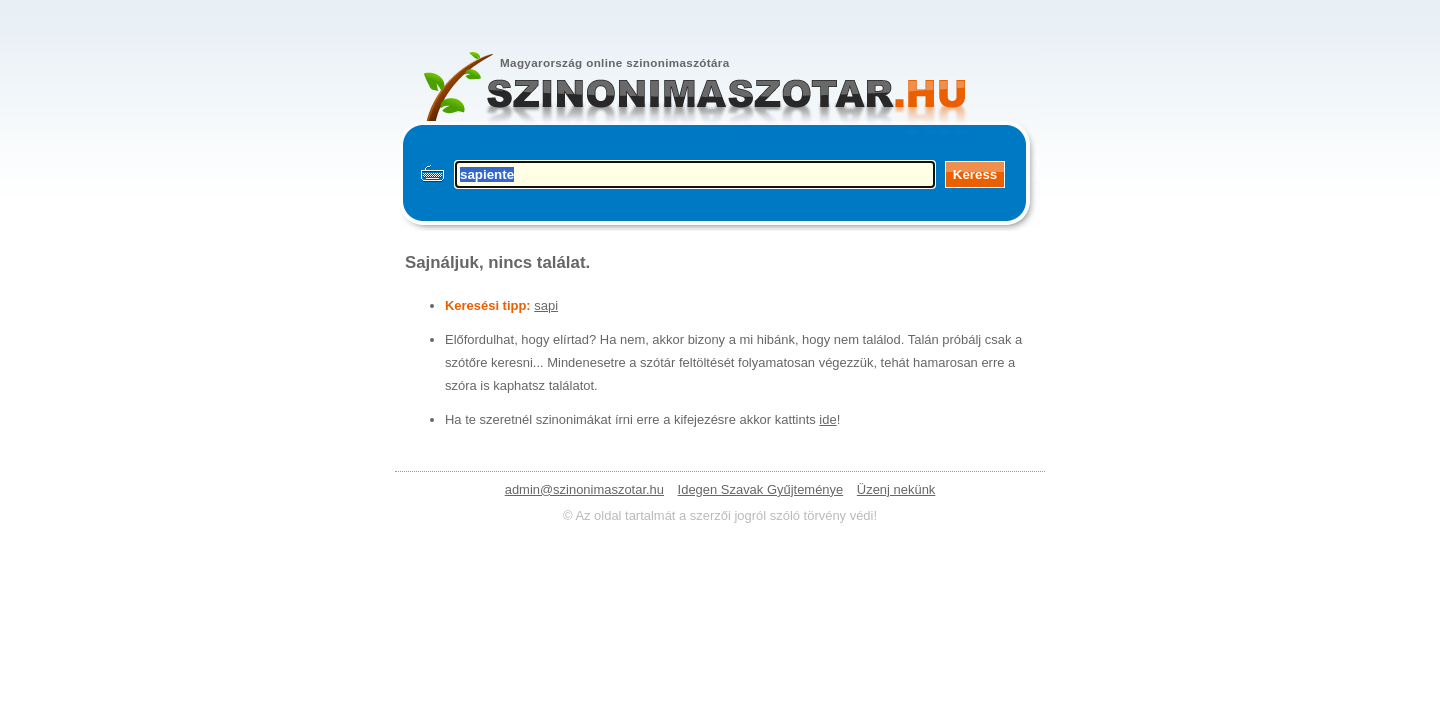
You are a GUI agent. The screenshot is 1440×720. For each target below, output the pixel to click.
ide (827, 419)
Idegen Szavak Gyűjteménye (761, 489)
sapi (546, 305)
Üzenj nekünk (896, 489)
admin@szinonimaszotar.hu (584, 489)
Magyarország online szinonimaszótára (615, 62)
